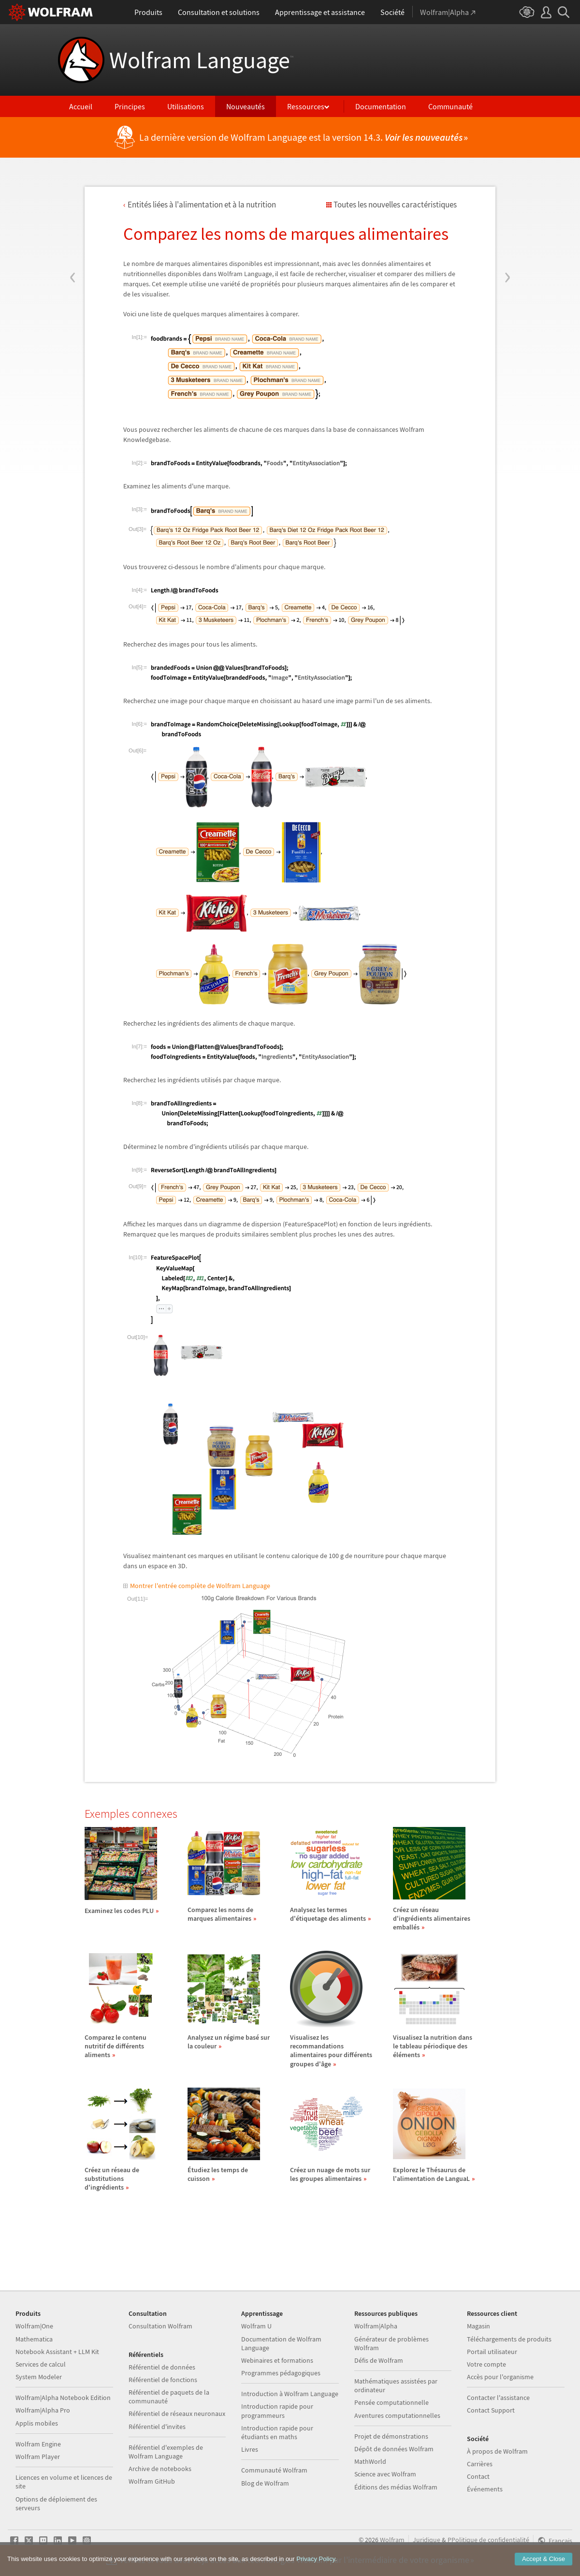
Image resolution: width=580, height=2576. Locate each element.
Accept (543, 2563)
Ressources (305, 106)
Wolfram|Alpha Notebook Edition (63, 2397)
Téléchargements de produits (509, 2339)
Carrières (480, 2463)
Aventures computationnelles (397, 2415)
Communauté (450, 106)
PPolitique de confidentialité (488, 2539)
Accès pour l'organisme (500, 2376)
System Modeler (38, 2376)
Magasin (478, 2326)
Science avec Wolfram (385, 2474)
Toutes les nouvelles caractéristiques (395, 204)
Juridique (426, 2539)
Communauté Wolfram (274, 2470)
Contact (478, 2476)
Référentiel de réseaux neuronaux (177, 2413)
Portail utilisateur (492, 2351)
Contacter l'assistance (498, 2397)
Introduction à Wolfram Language (289, 2393)
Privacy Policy (315, 2563)
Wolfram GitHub (152, 2481)
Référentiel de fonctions (163, 2379)
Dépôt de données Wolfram (394, 2448)
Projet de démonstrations (391, 2436)
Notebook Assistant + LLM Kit (57, 2351)
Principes (130, 106)
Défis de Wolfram (378, 2360)
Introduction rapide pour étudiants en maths (277, 2432)
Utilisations (185, 106)
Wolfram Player (37, 2456)
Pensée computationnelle (391, 2402)
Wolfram (392, 2539)
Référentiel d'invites (157, 2426)
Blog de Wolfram (265, 2483)
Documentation (380, 106)
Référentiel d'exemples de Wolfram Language (166, 2451)
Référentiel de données (162, 2367)
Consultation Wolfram (160, 2326)
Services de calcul (40, 2364)
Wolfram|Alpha (375, 2326)
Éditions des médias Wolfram (395, 2487)
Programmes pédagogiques (280, 2373)
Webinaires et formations (277, 2360)
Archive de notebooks (160, 2468)
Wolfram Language (201, 59)
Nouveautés (245, 106)
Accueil (80, 106)
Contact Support (491, 2410)
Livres (249, 2449)
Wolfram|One (34, 2326)
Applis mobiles (36, 2423)
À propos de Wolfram (497, 2451)
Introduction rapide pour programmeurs (277, 2410)
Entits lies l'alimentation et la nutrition (202, 204)
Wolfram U (256, 2326)
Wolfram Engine (38, 2444)
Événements (485, 2489)
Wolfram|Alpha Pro (42, 2410)
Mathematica (34, 2339)
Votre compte (486, 2364)
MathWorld (370, 2461)
